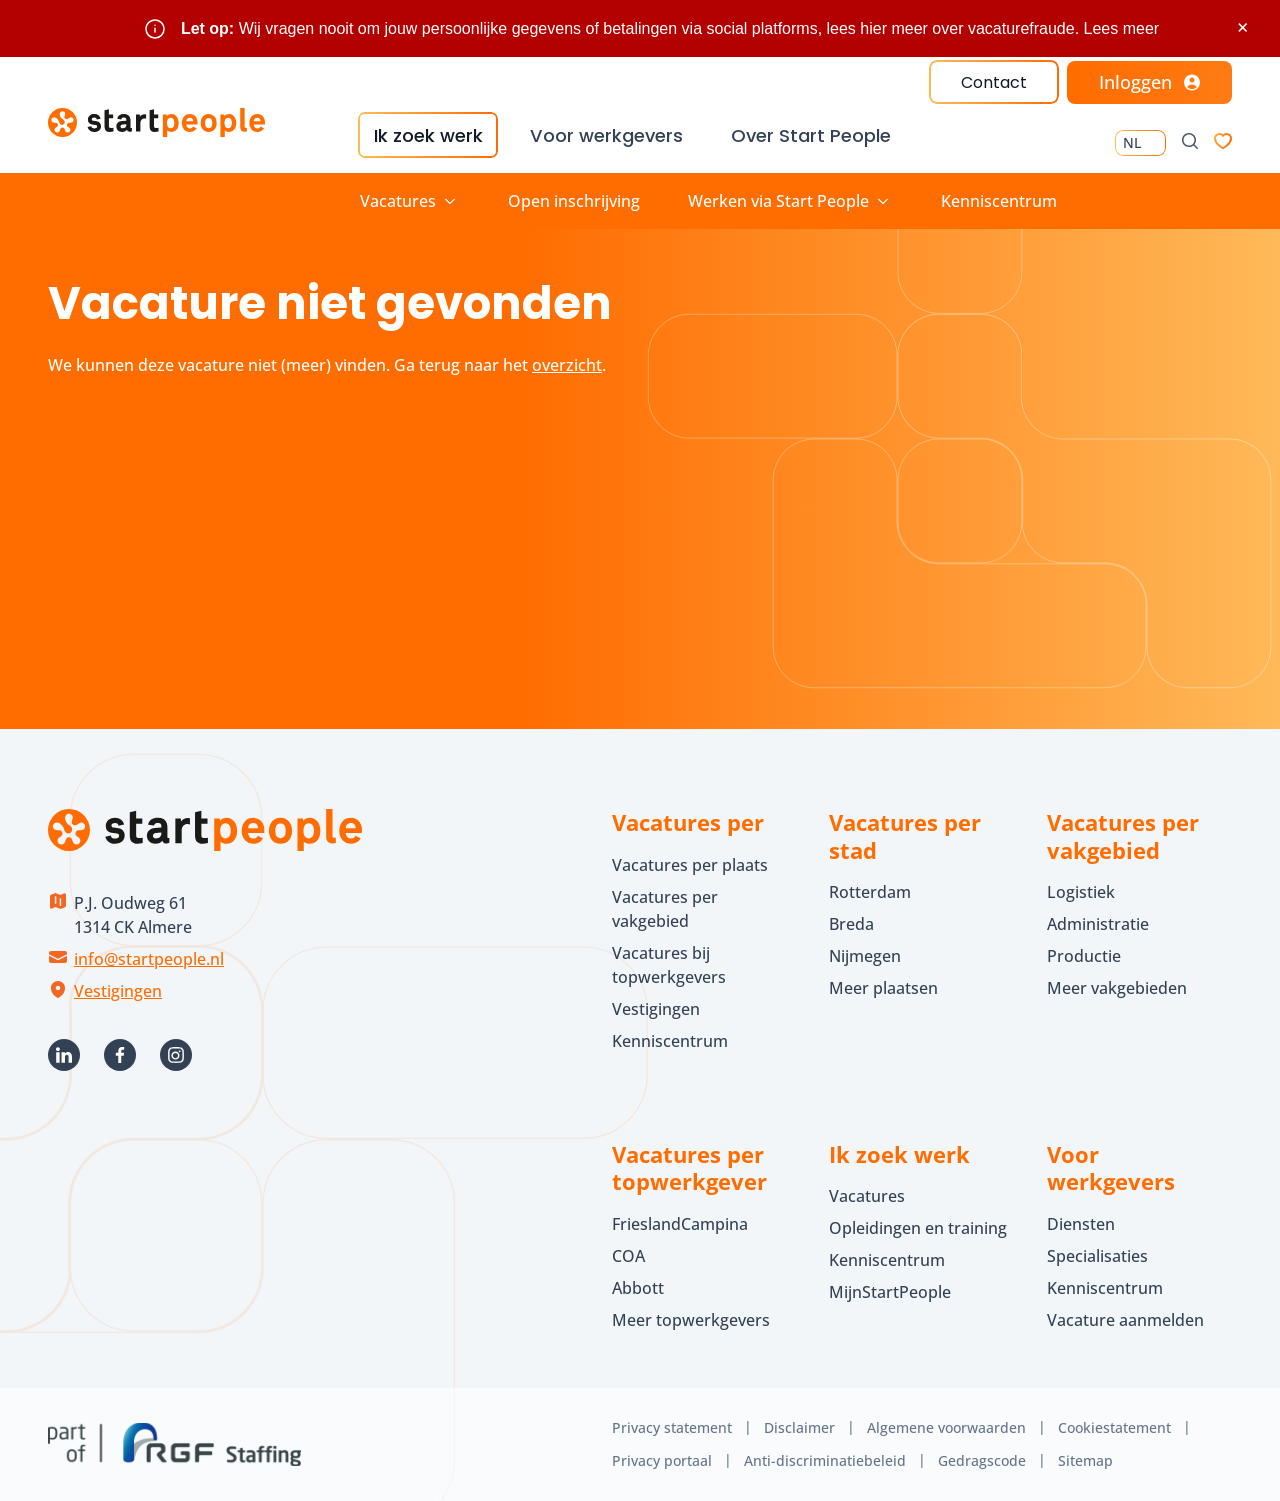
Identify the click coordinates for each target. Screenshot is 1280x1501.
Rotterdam (870, 892)
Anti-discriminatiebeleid (825, 1459)
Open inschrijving (574, 201)
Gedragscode (982, 1459)
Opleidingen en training (918, 1228)
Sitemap (1085, 1459)
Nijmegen (865, 956)
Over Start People (808, 135)
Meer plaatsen (883, 988)
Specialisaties (1097, 1256)
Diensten (1081, 1224)
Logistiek (1081, 892)
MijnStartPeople (890, 1292)
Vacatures (867, 1196)
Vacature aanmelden (1125, 1320)
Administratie (1098, 924)
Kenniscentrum (999, 201)
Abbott (640, 1288)
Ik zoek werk (427, 135)
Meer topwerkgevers (691, 1320)
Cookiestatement (1114, 1427)
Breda (851, 924)
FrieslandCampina (680, 1224)
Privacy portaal (662, 1459)
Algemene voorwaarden (946, 1427)
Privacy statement (672, 1427)
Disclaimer (799, 1427)
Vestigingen (118, 991)
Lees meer (1122, 28)
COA (628, 1256)
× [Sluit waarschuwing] (1242, 27)
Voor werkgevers (604, 135)
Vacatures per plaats (690, 865)
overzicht (567, 365)
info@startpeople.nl (149, 959)
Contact (994, 82)
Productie (1084, 956)
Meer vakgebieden (1117, 988)
